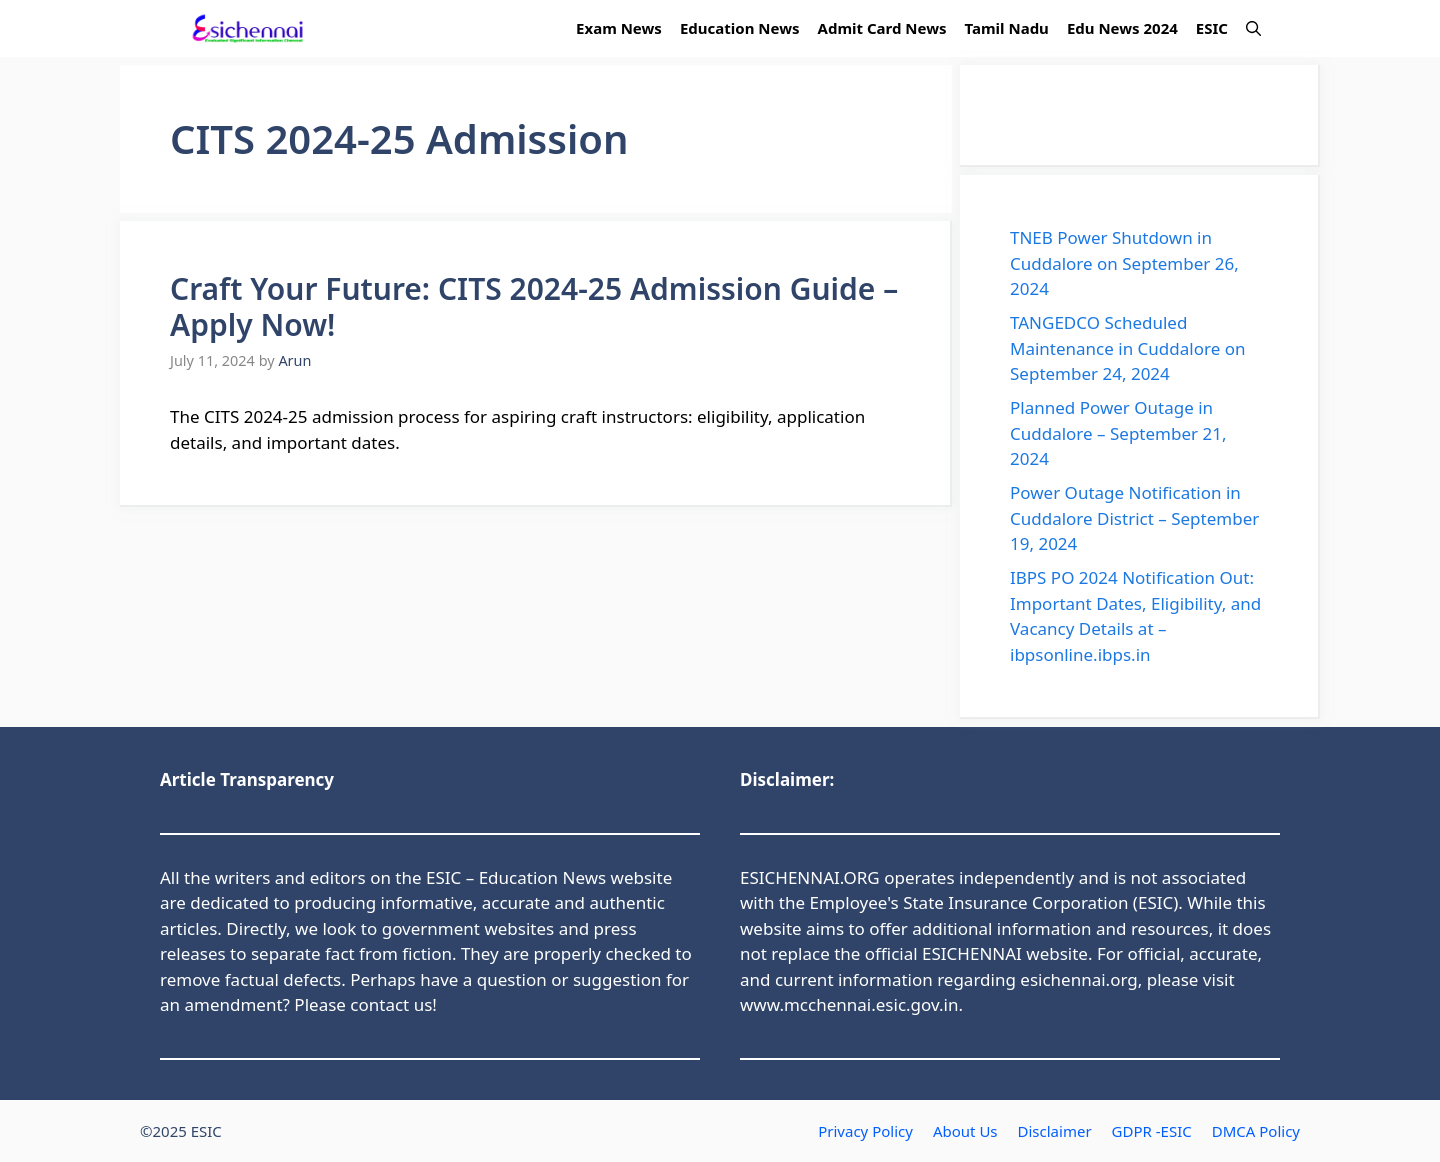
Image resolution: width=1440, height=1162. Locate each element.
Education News (740, 28)
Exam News (619, 28)
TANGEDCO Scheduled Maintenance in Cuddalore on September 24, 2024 (1127, 348)
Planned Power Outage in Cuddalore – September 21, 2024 (1118, 433)
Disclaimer (1055, 1131)
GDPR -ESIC (1152, 1131)
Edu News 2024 (1122, 28)
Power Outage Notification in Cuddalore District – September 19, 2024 (1134, 518)
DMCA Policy (1256, 1131)
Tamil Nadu (1007, 28)
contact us (391, 1004)
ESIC (1212, 28)
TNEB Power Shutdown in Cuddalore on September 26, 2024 (1124, 263)
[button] (1253, 28)
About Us (965, 1131)
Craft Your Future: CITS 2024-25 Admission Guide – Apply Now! (534, 306)
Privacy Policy (865, 1131)
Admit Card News (882, 28)
